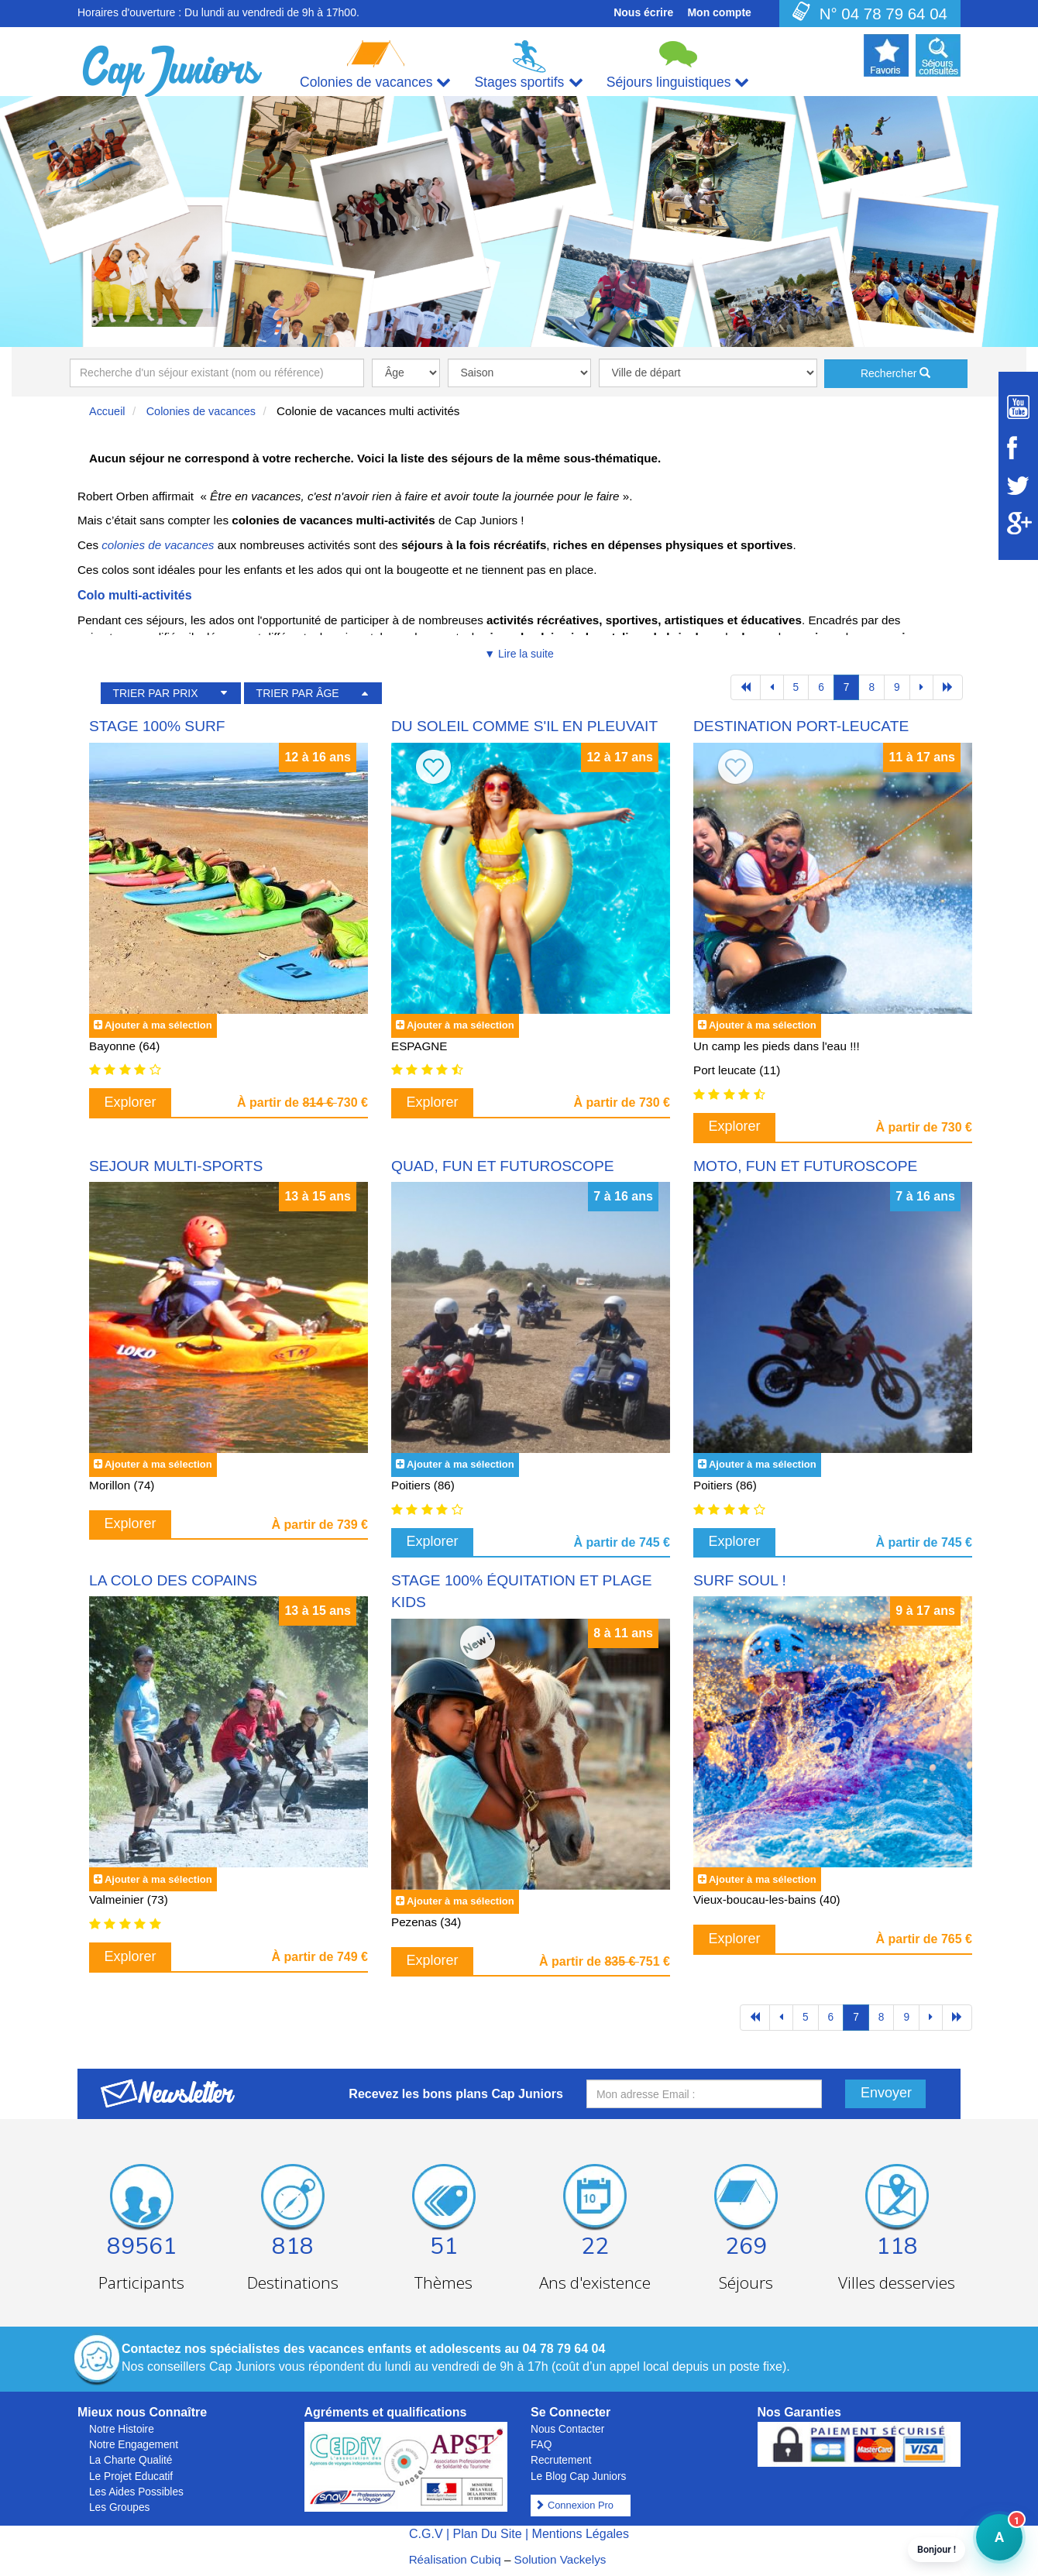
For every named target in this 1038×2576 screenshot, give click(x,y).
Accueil (107, 411)
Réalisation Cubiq (455, 2559)
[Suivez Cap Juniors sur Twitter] (1018, 485)
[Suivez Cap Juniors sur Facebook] (1018, 447)
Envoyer (886, 2092)
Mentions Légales (580, 2533)
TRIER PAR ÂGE (297, 693)
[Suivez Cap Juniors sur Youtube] (1018, 407)
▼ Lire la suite (518, 653)
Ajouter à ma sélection (158, 1025)
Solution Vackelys (560, 2559)
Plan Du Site (487, 2533)
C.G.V (426, 2533)
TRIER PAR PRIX (155, 693)
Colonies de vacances (201, 411)
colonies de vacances (157, 544)
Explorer (130, 1102)
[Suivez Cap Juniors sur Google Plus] (1018, 523)
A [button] (990, 2545)
